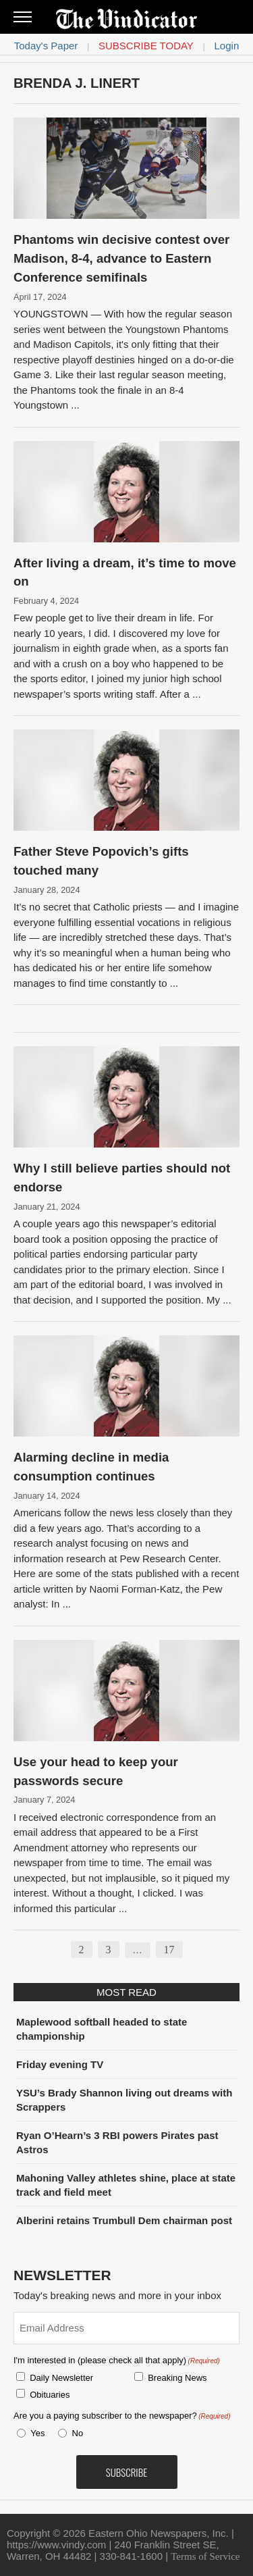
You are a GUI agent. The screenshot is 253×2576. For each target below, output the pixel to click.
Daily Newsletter (61, 2378)
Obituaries (49, 2395)
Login (227, 45)
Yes (35, 2433)
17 (169, 1949)
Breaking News (177, 2378)
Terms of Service (205, 2556)
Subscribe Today (146, 45)
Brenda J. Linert (76, 83)
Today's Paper (46, 45)
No (78, 2433)
